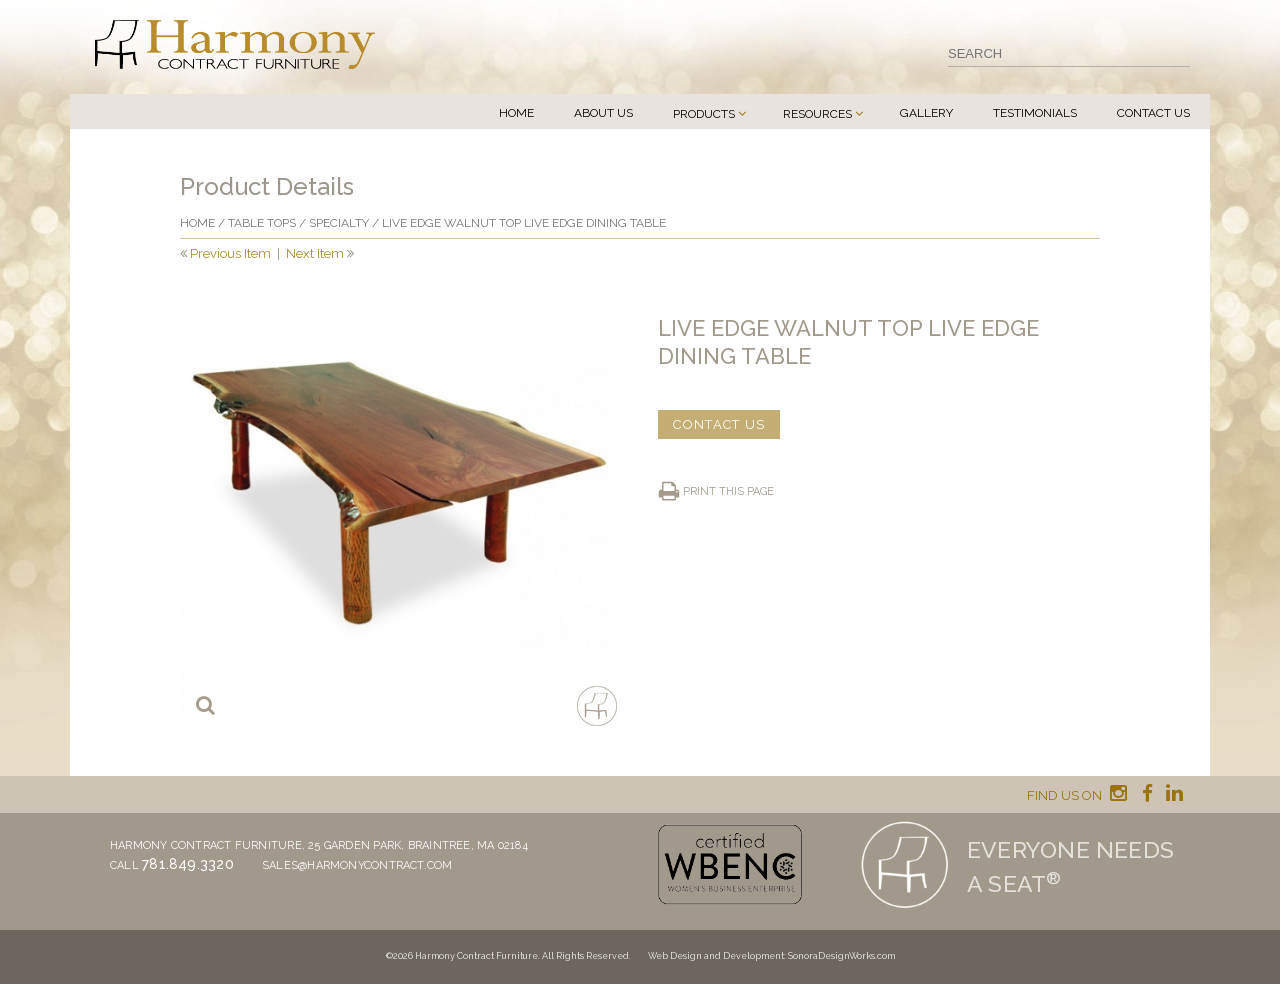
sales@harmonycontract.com (357, 865)
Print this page (728, 491)
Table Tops (262, 223)
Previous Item (230, 253)
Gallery (926, 113)
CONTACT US (719, 424)
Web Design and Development (716, 956)
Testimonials (1035, 113)
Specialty (339, 223)
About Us (603, 113)
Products (704, 114)
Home (516, 113)
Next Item (315, 253)
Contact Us (1153, 113)
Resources (817, 114)
